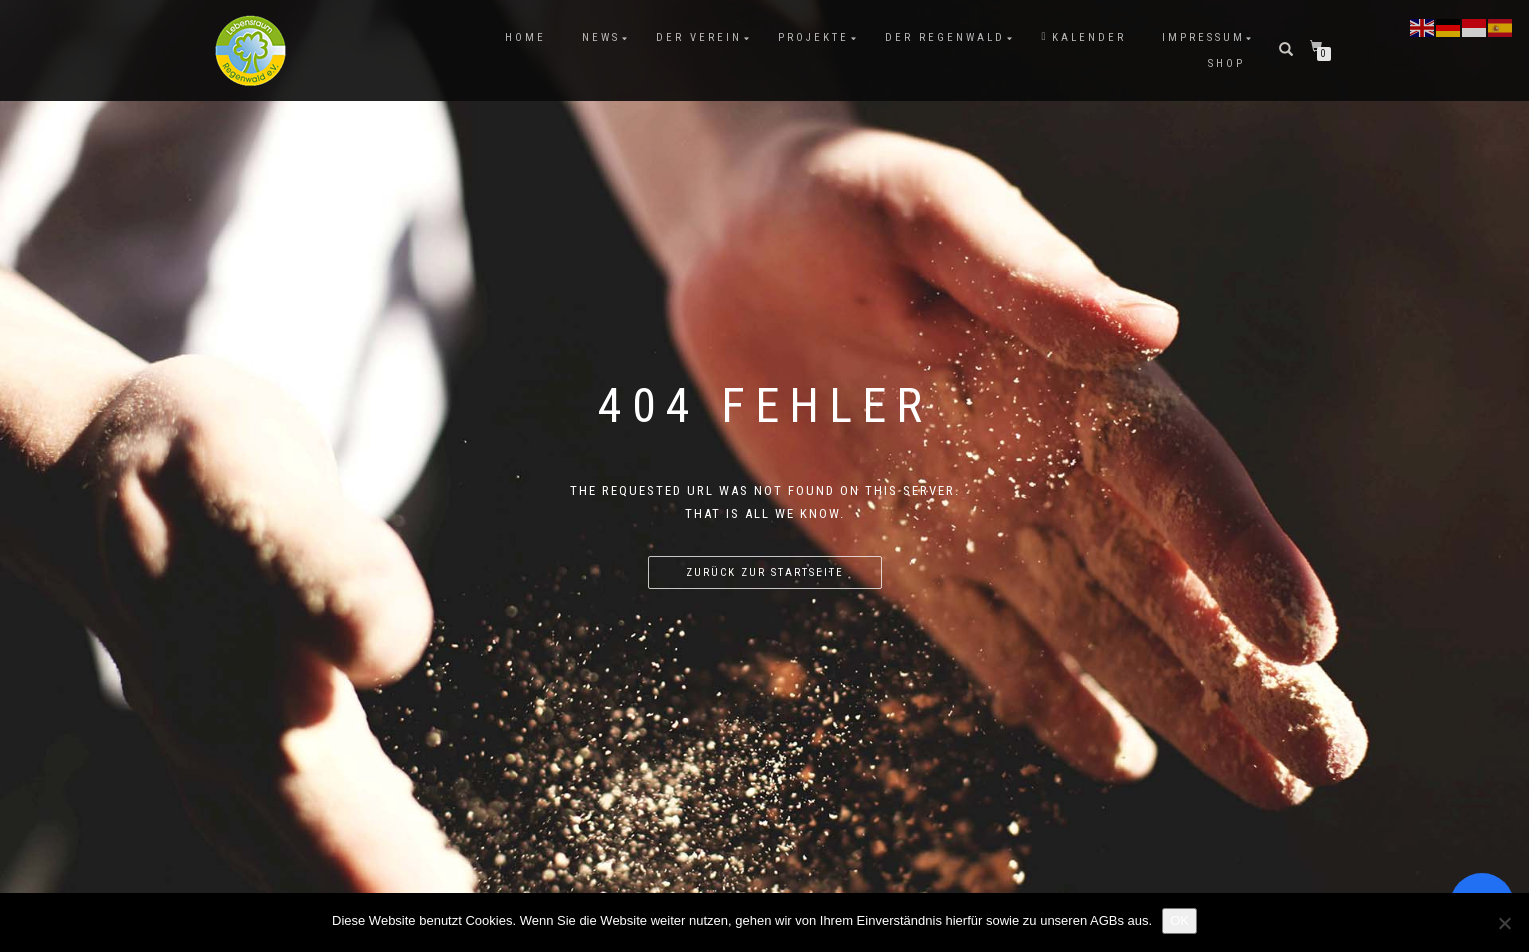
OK (1179, 920)
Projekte (813, 37)
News (601, 37)
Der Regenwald (945, 37)
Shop (1226, 63)
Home (525, 37)
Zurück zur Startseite (765, 572)
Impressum (1203, 37)
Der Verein (699, 37)
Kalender (1083, 37)
